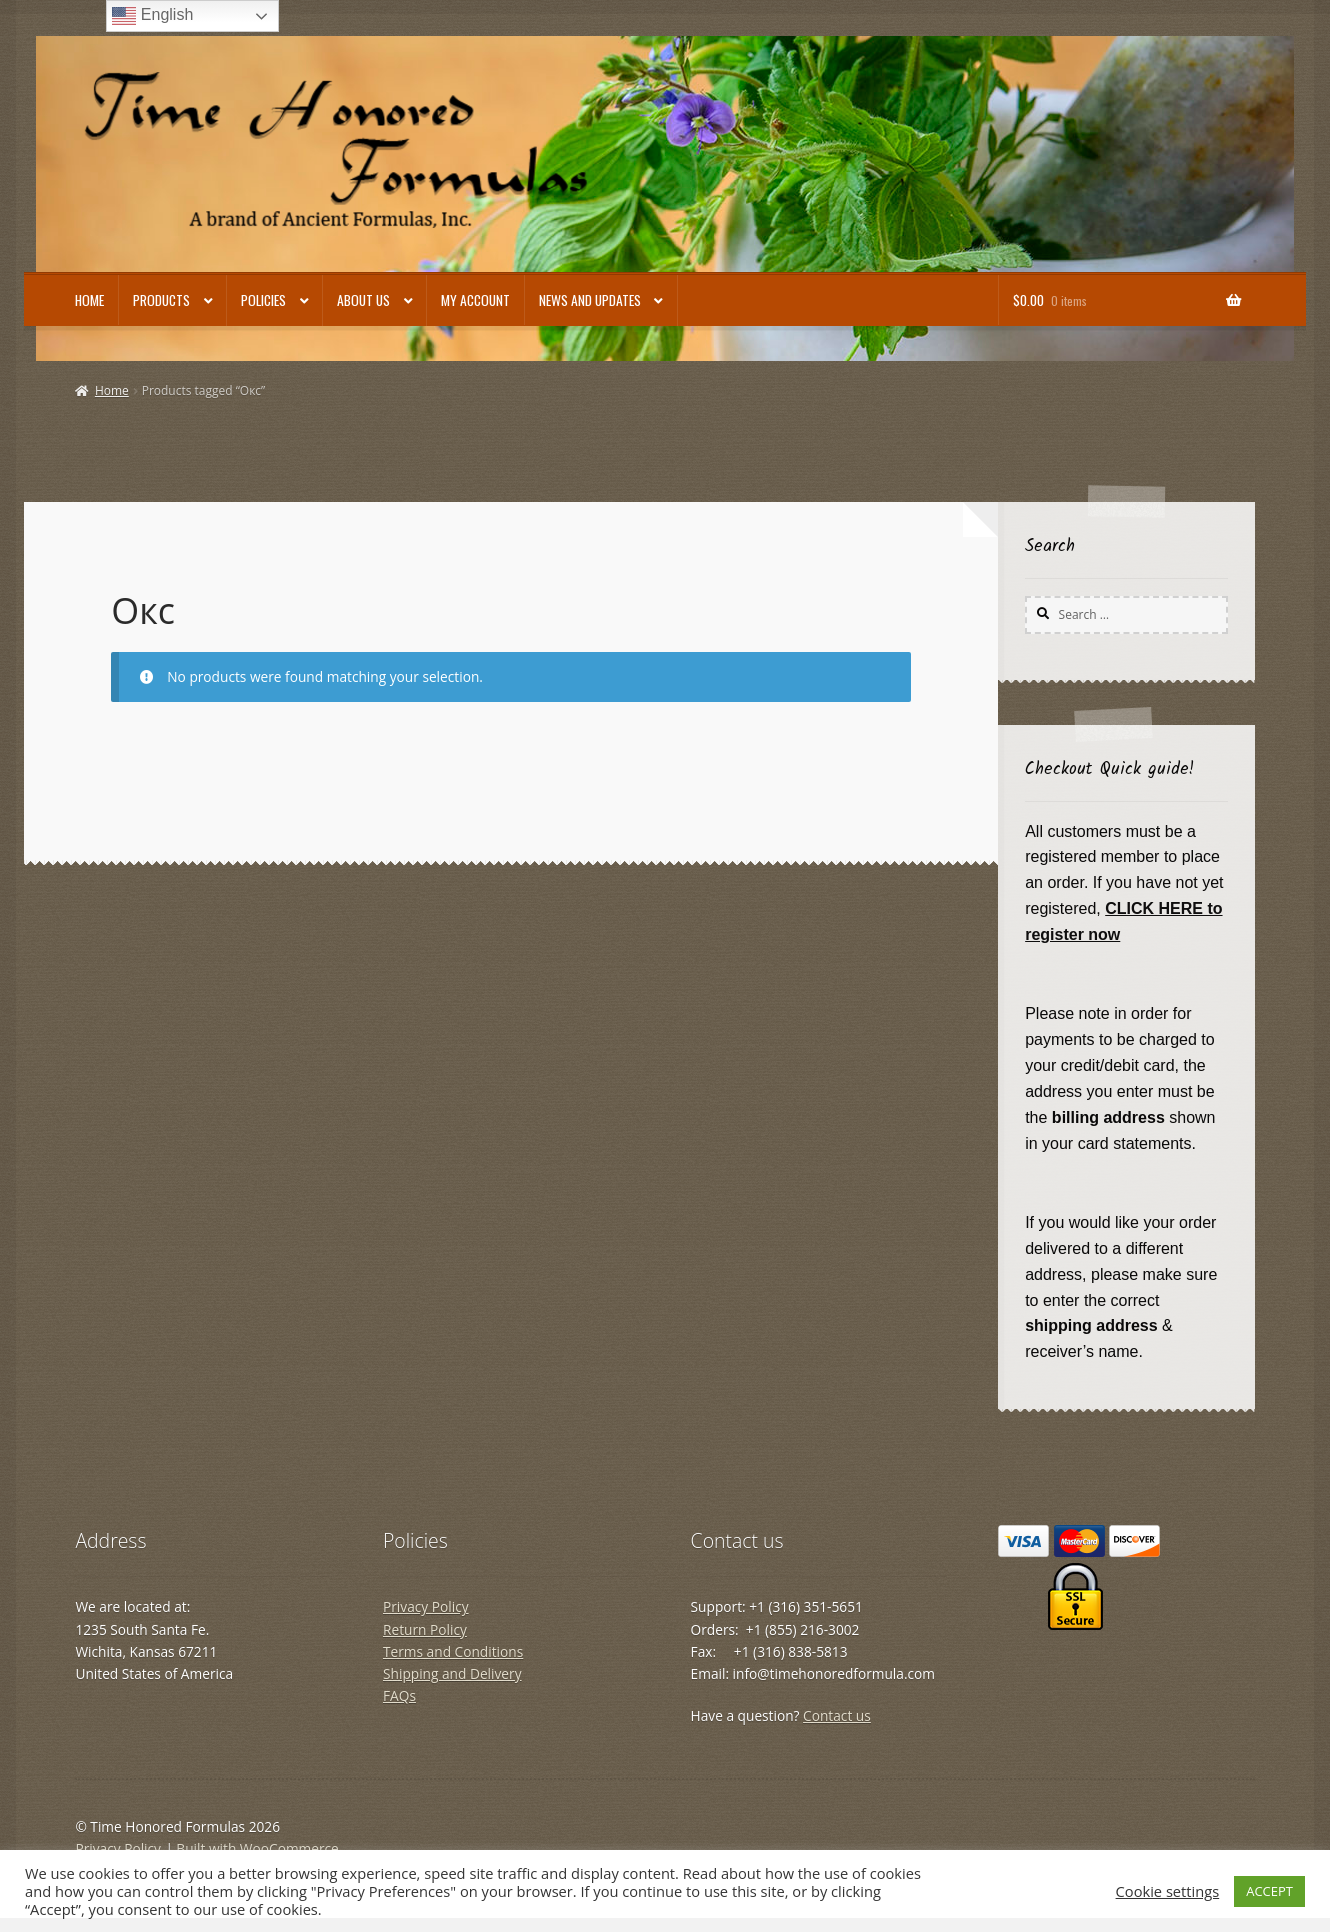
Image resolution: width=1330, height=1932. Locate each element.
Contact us (837, 1715)
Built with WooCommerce (257, 1848)
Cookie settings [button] (1168, 1891)
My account (475, 300)
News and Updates (590, 300)
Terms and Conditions (453, 1651)
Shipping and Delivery (452, 1673)
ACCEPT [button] (1269, 1891)
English (152, 16)
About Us (363, 300)
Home (89, 300)
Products (161, 300)
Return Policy (425, 1629)
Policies (263, 300)
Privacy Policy (426, 1606)
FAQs (399, 1695)
